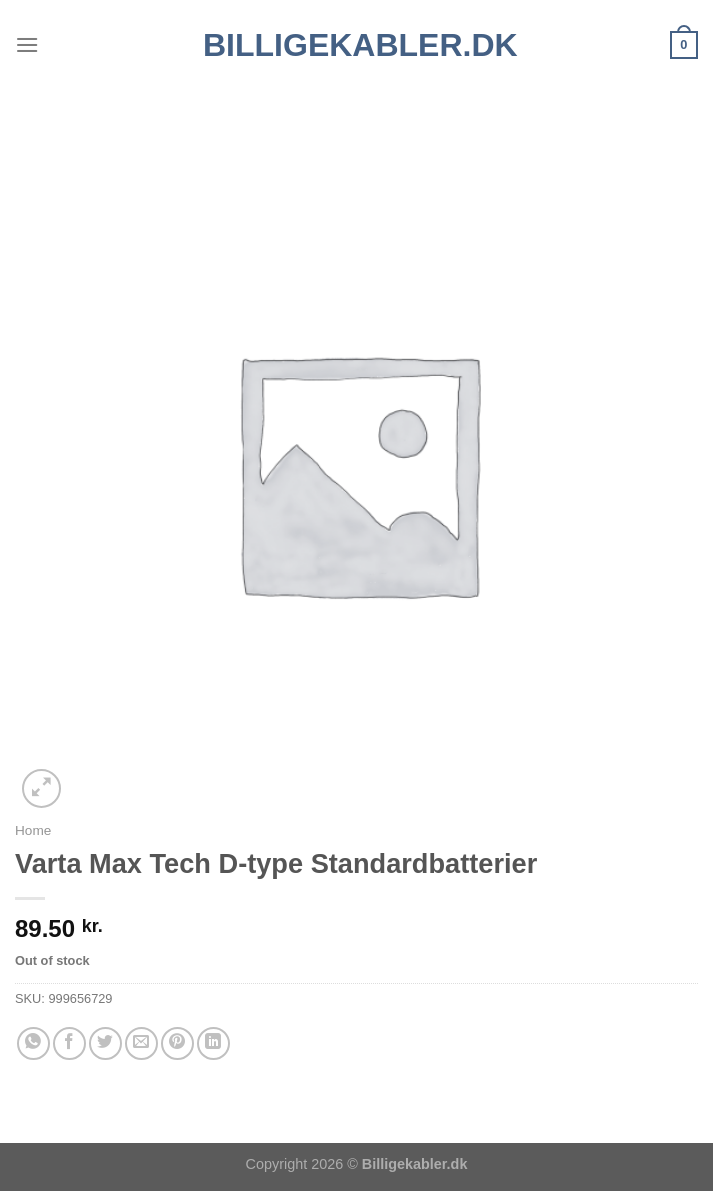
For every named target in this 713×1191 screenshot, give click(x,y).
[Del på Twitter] (105, 1043)
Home (33, 830)
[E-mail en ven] (141, 1043)
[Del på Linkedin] (213, 1043)
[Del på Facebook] (69, 1043)
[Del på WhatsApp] (33, 1043)
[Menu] (27, 44)
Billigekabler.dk (356, 45)
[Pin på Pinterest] (177, 1043)
